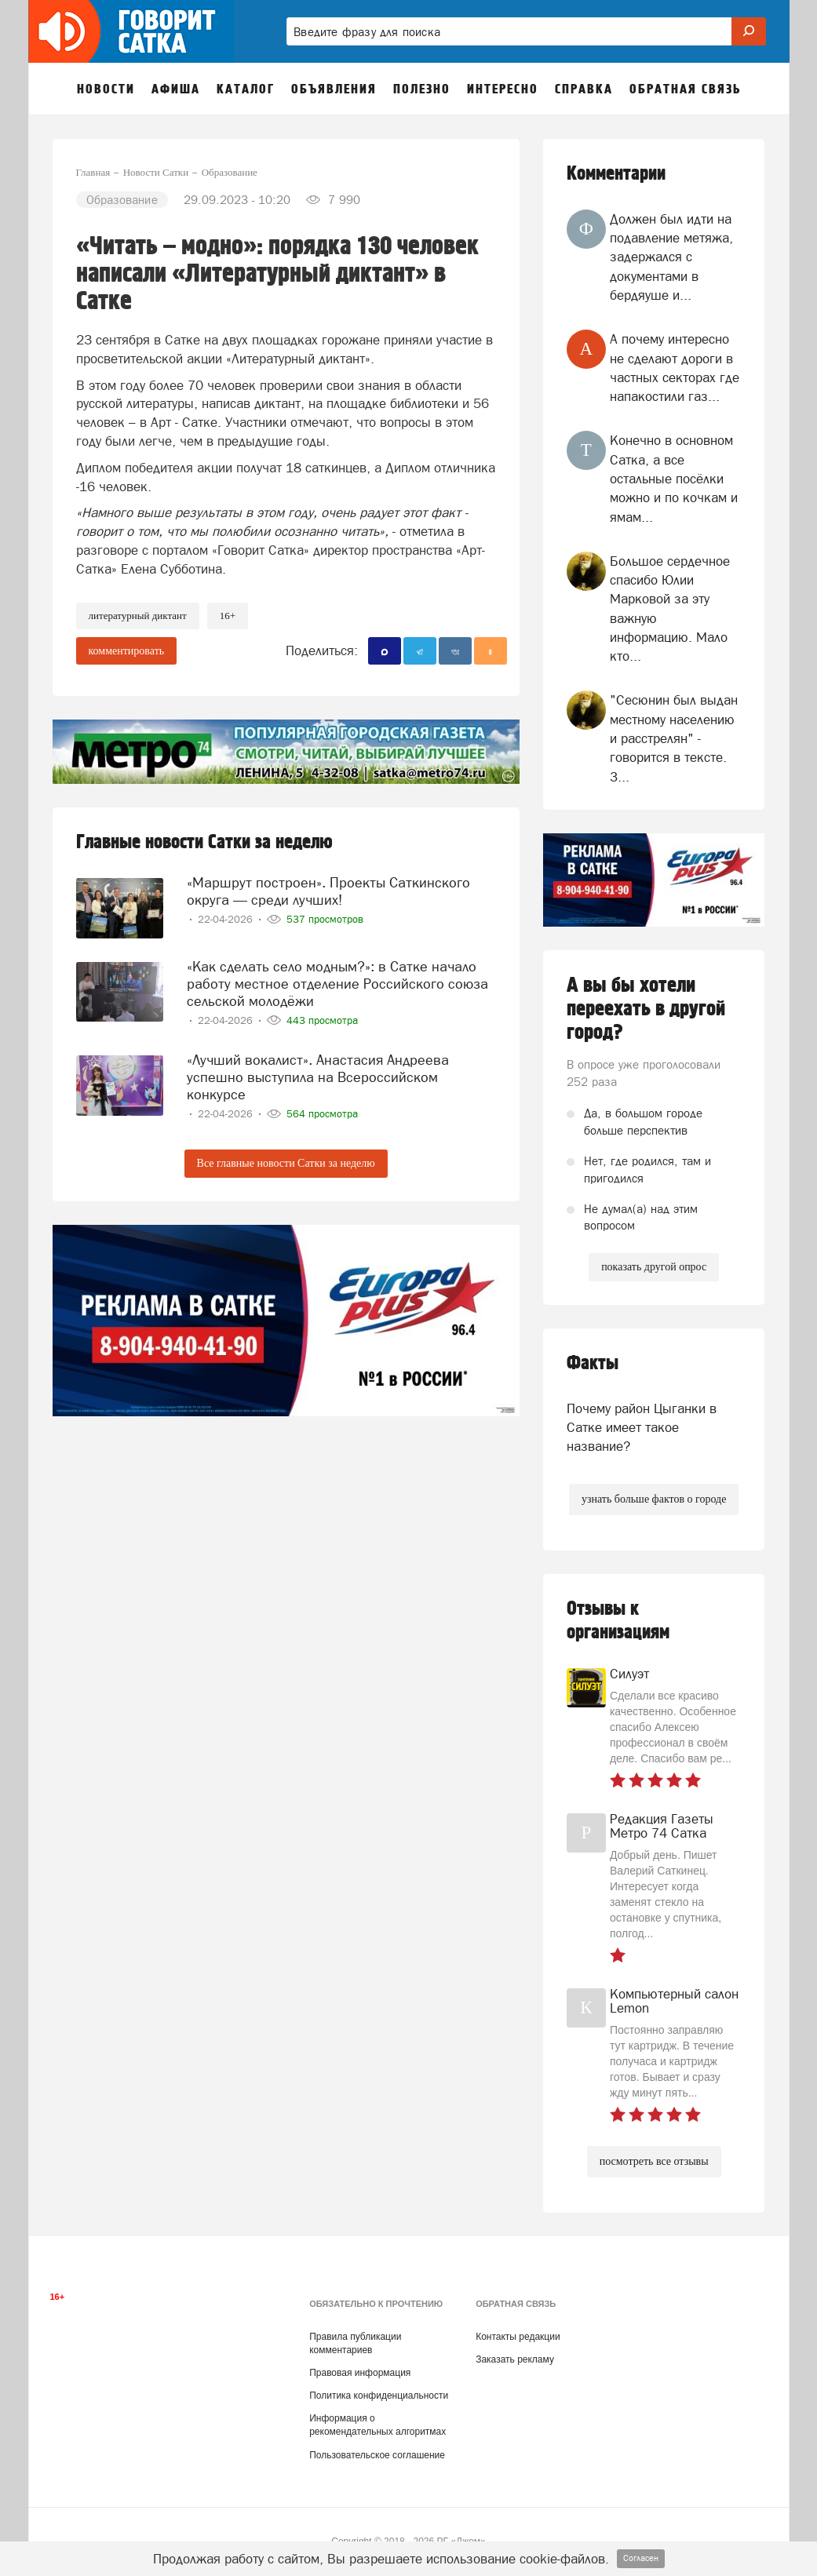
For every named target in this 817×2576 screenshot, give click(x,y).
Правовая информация (359, 2372)
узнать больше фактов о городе (654, 1499)
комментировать (127, 651)
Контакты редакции (518, 2336)
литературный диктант (138, 615)
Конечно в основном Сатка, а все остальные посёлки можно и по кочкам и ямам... (674, 478)
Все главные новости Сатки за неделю (286, 1163)
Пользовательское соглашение (377, 2455)
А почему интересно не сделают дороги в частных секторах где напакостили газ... (674, 367)
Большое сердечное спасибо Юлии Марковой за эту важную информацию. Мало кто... (670, 608)
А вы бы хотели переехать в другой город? (646, 1009)
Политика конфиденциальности (378, 2395)
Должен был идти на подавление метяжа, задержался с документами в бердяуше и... (671, 257)
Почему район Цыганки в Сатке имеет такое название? (642, 1428)
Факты (592, 1363)
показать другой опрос (653, 1267)
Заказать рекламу (515, 2359)
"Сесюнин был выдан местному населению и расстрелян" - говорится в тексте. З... (674, 738)
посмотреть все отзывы (654, 2161)
